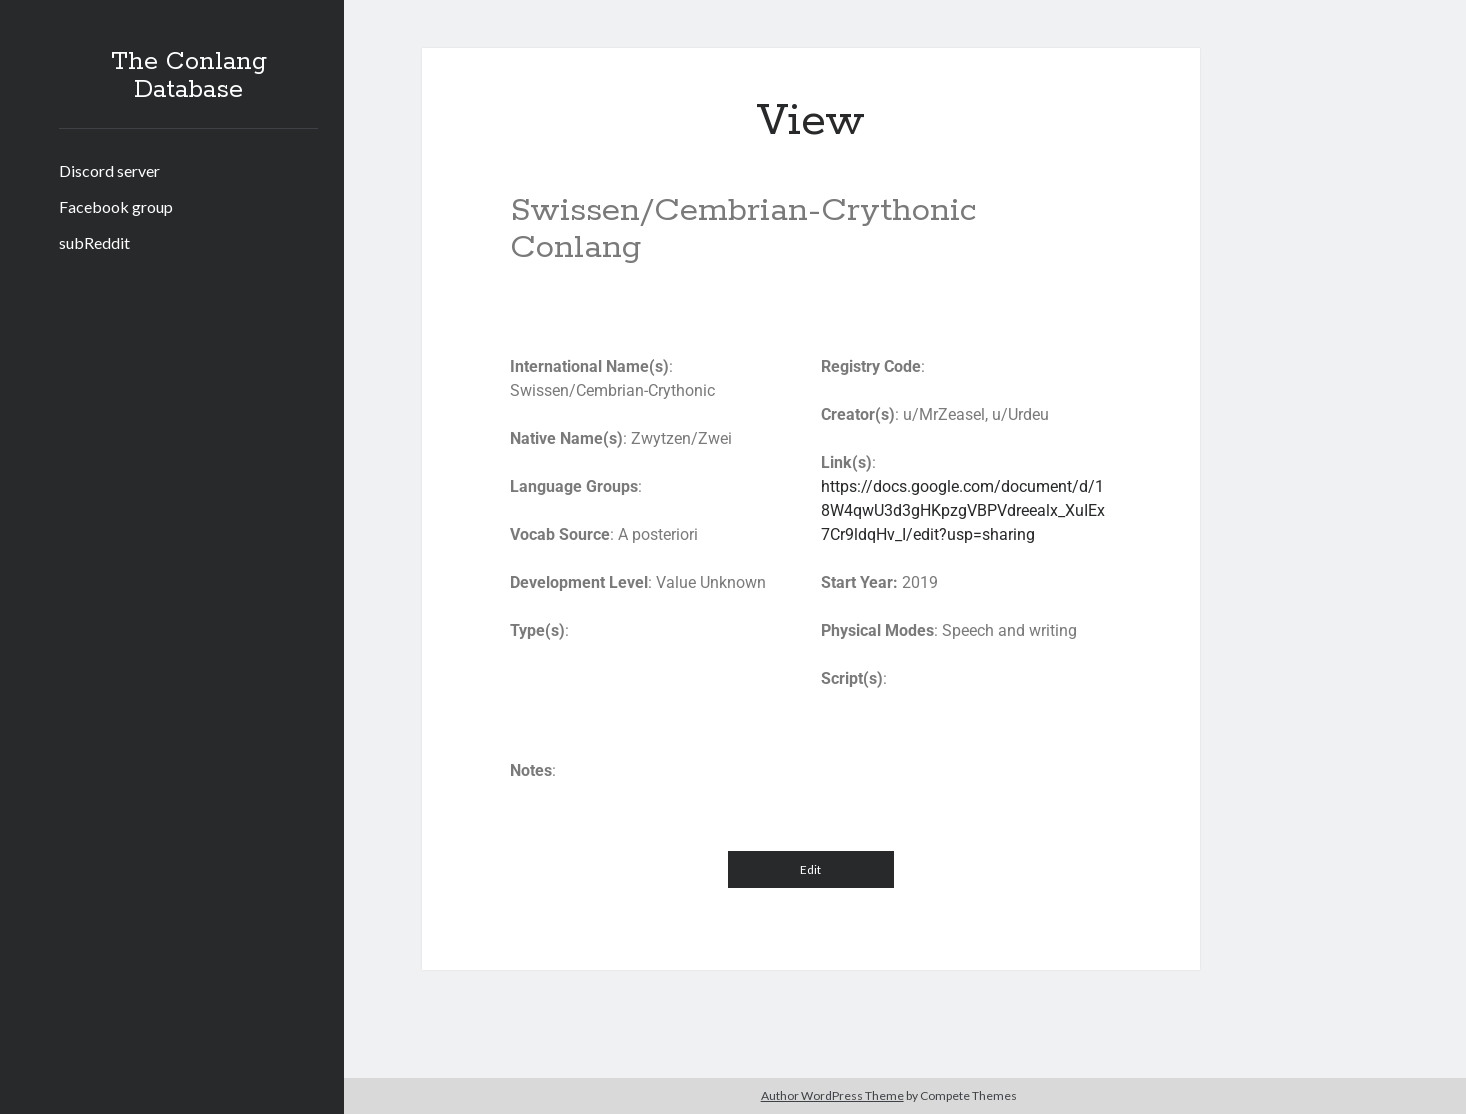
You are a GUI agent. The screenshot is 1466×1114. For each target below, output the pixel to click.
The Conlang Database (189, 76)
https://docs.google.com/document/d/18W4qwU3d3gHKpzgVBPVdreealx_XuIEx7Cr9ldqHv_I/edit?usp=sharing (963, 510)
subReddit (94, 242)
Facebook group (116, 206)
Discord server (109, 170)
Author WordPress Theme (832, 1095)
